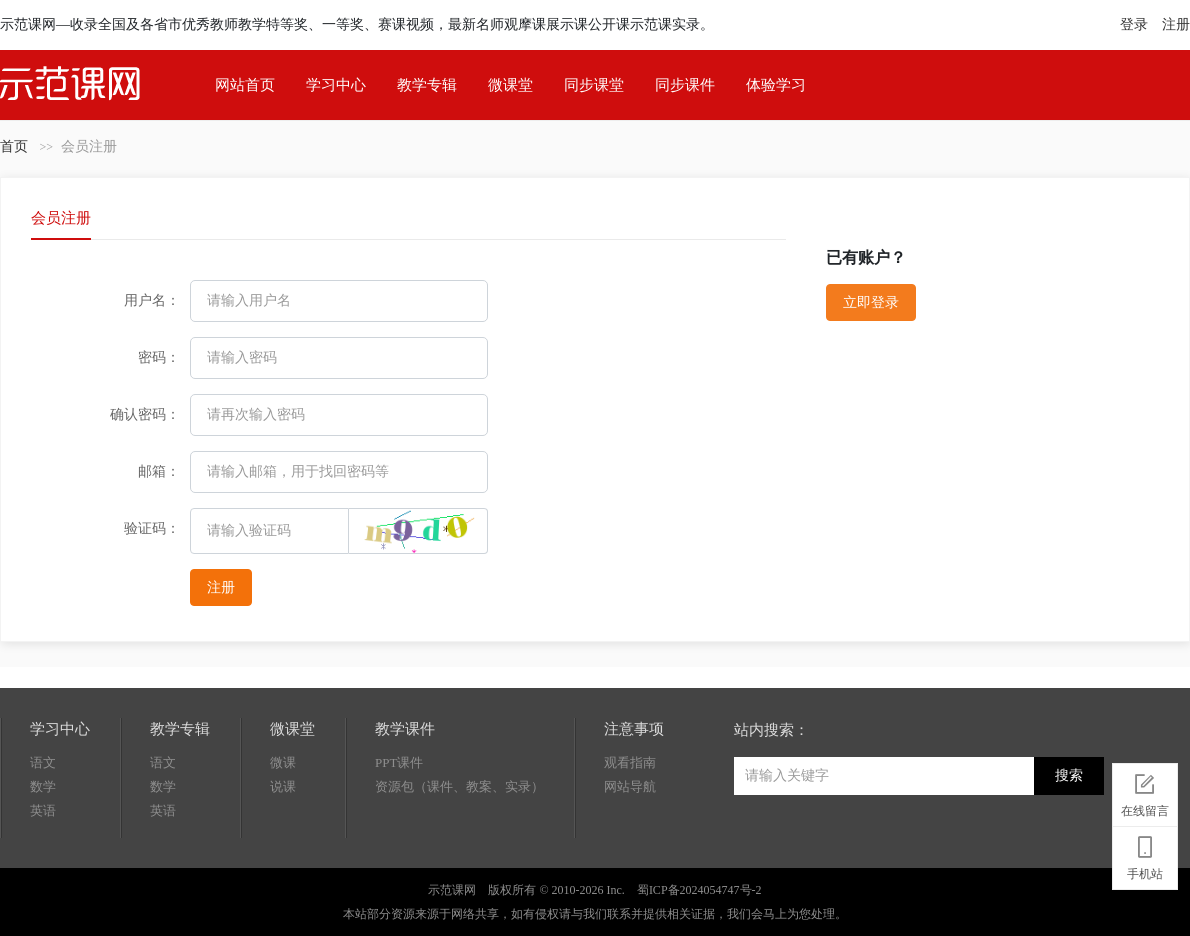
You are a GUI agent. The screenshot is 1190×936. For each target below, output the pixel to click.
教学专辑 (427, 85)
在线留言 (1145, 792)
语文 (43, 762)
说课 (283, 786)
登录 (1134, 24)
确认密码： (145, 414)
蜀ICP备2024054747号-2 (699, 890)
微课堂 (510, 85)
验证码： (152, 528)
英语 (43, 810)
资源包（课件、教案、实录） (459, 786)
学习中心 (336, 85)
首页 (14, 146)
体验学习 (776, 85)
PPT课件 (399, 762)
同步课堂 (594, 85)
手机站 (1145, 855)
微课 (283, 762)
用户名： (152, 300)
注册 (1176, 24)
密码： (159, 357)
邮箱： (159, 471)
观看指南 (630, 762)
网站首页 (245, 85)
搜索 (1069, 775)
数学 (43, 786)
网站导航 (630, 786)
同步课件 (685, 85)
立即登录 (871, 302)
